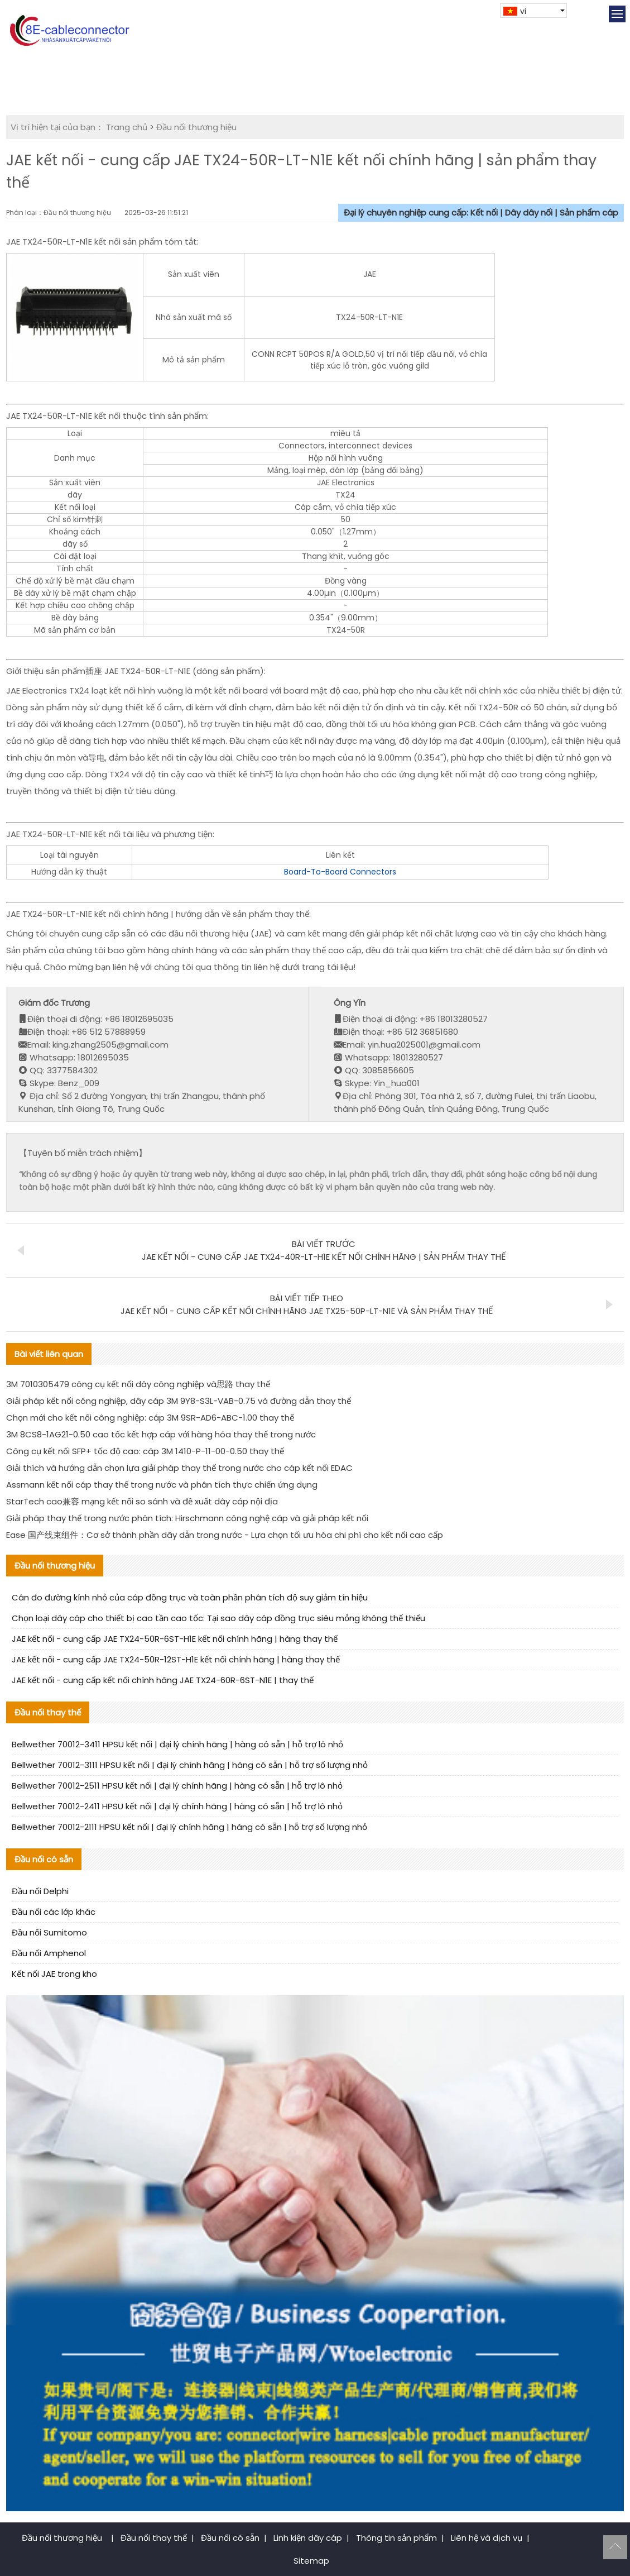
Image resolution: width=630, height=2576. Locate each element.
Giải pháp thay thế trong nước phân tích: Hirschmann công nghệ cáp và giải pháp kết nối (187, 1518)
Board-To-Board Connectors (340, 871)
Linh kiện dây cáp (307, 2538)
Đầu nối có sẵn (230, 2538)
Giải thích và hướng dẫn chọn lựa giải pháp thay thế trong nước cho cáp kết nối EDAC (179, 1468)
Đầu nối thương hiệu (196, 127)
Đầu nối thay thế (154, 2538)
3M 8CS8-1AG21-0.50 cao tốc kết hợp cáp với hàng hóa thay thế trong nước (161, 1434)
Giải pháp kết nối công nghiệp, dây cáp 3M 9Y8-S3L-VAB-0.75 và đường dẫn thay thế (178, 1401)
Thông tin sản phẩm (396, 2538)
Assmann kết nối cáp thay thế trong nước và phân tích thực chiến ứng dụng (162, 1484)
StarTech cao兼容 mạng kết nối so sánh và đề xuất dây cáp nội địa (142, 1501)
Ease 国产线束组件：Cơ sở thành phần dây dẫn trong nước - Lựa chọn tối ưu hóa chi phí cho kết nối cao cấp (224, 1535)
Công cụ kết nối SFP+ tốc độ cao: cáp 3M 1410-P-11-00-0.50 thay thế (145, 1451)
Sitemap (311, 2561)
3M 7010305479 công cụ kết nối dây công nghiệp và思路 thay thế (138, 1384)
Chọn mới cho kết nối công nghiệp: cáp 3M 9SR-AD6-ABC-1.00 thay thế (150, 1417)
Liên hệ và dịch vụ (486, 2538)
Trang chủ (126, 127)
